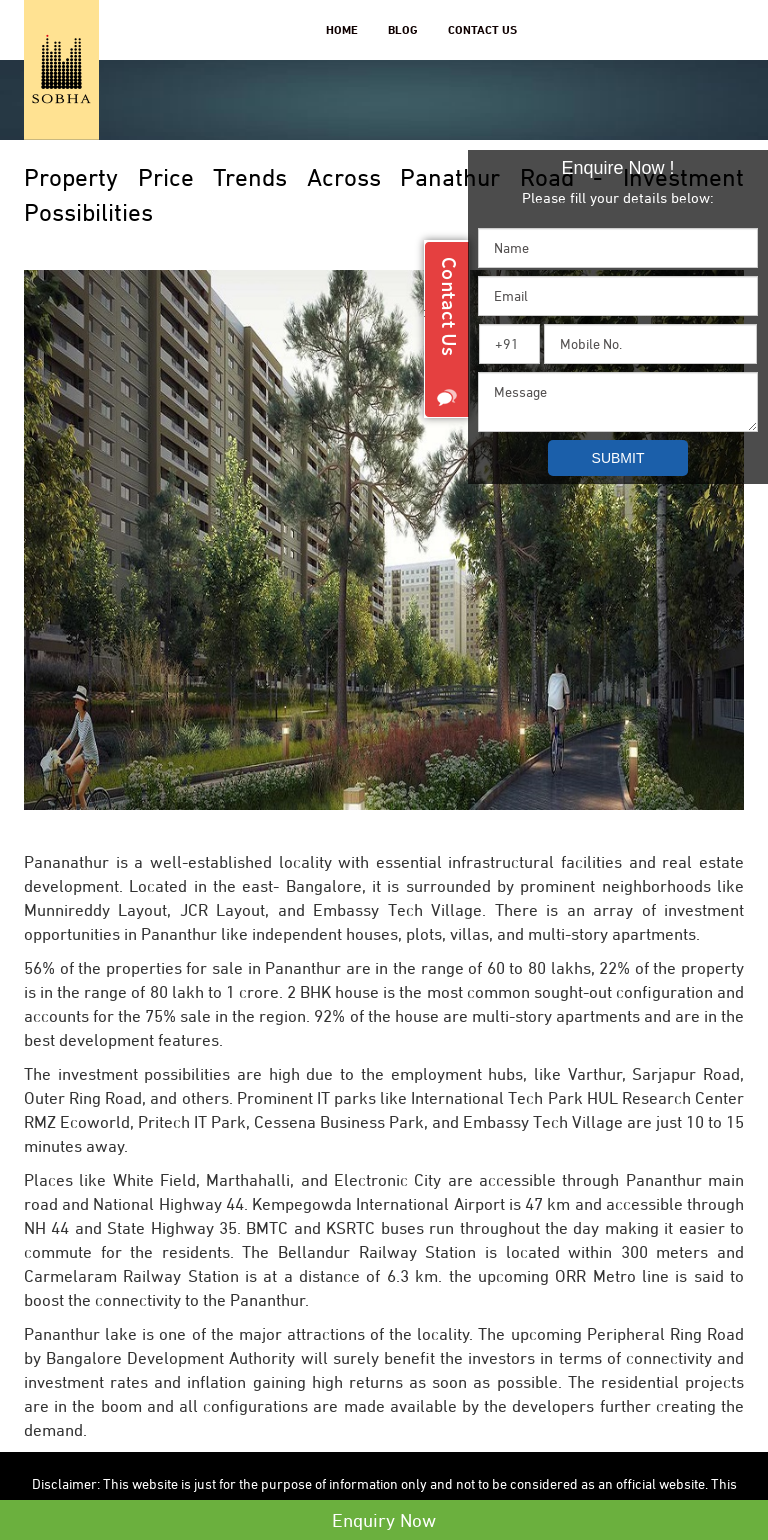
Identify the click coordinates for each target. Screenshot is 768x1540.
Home (342, 29)
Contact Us (482, 29)
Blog (403, 29)
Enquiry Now (384, 1520)
